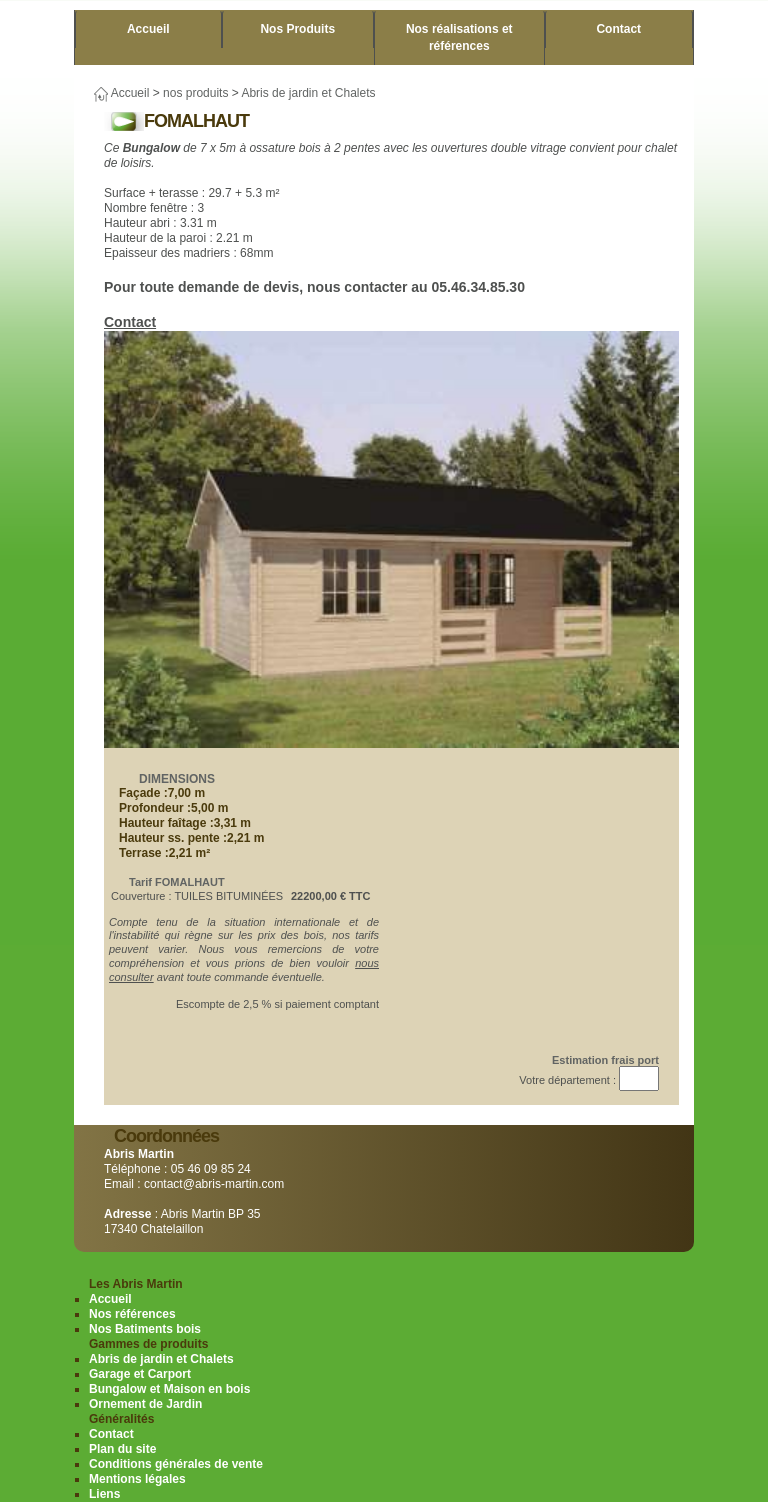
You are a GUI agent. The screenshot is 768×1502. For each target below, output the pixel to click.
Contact (618, 29)
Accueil (148, 29)
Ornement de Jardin (145, 1404)
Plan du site (122, 1449)
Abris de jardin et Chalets (308, 93)
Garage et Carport (140, 1374)
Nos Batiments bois (145, 1329)
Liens (104, 1494)
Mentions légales (137, 1479)
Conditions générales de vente (176, 1464)
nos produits (195, 93)
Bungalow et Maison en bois (169, 1389)
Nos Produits (297, 29)
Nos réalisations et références (459, 37)
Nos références (132, 1314)
